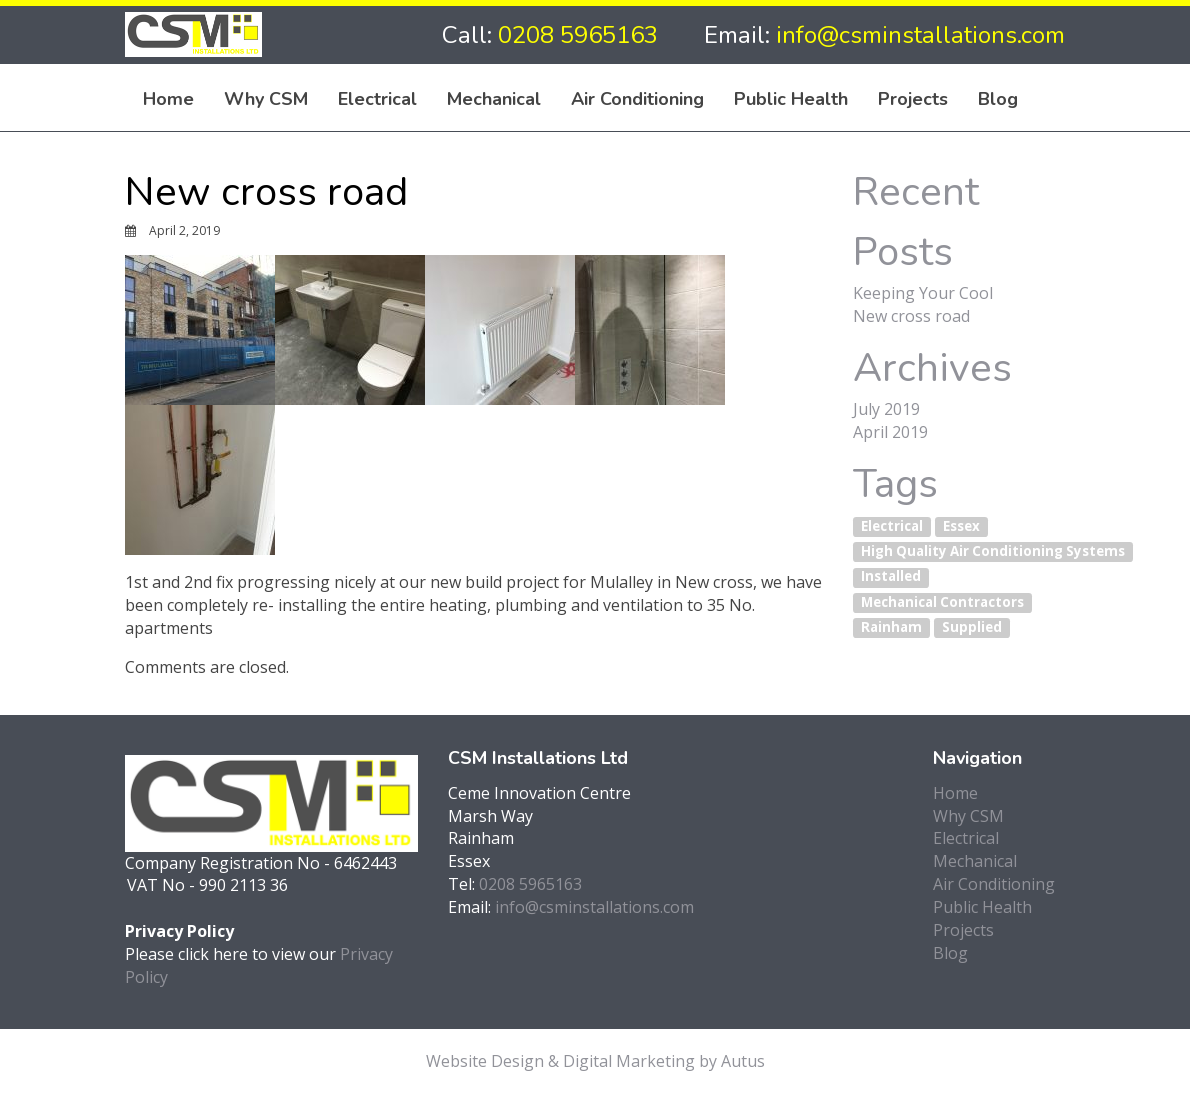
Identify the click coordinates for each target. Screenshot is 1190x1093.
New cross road (911, 316)
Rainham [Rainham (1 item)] (891, 627)
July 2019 (886, 409)
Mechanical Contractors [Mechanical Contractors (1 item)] (942, 602)
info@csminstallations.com (920, 35)
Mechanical (494, 98)
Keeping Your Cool (923, 293)
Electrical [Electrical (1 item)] (892, 526)
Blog (998, 98)
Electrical (377, 98)
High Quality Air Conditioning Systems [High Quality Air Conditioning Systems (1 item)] (993, 551)
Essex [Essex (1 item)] (961, 526)
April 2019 (890, 432)
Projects (913, 98)
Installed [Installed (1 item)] (891, 577)
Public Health (791, 98)
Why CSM (266, 98)
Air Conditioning (637, 98)
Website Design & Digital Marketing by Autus (595, 1061)
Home (168, 98)
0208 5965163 (578, 35)
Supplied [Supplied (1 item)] (972, 627)
